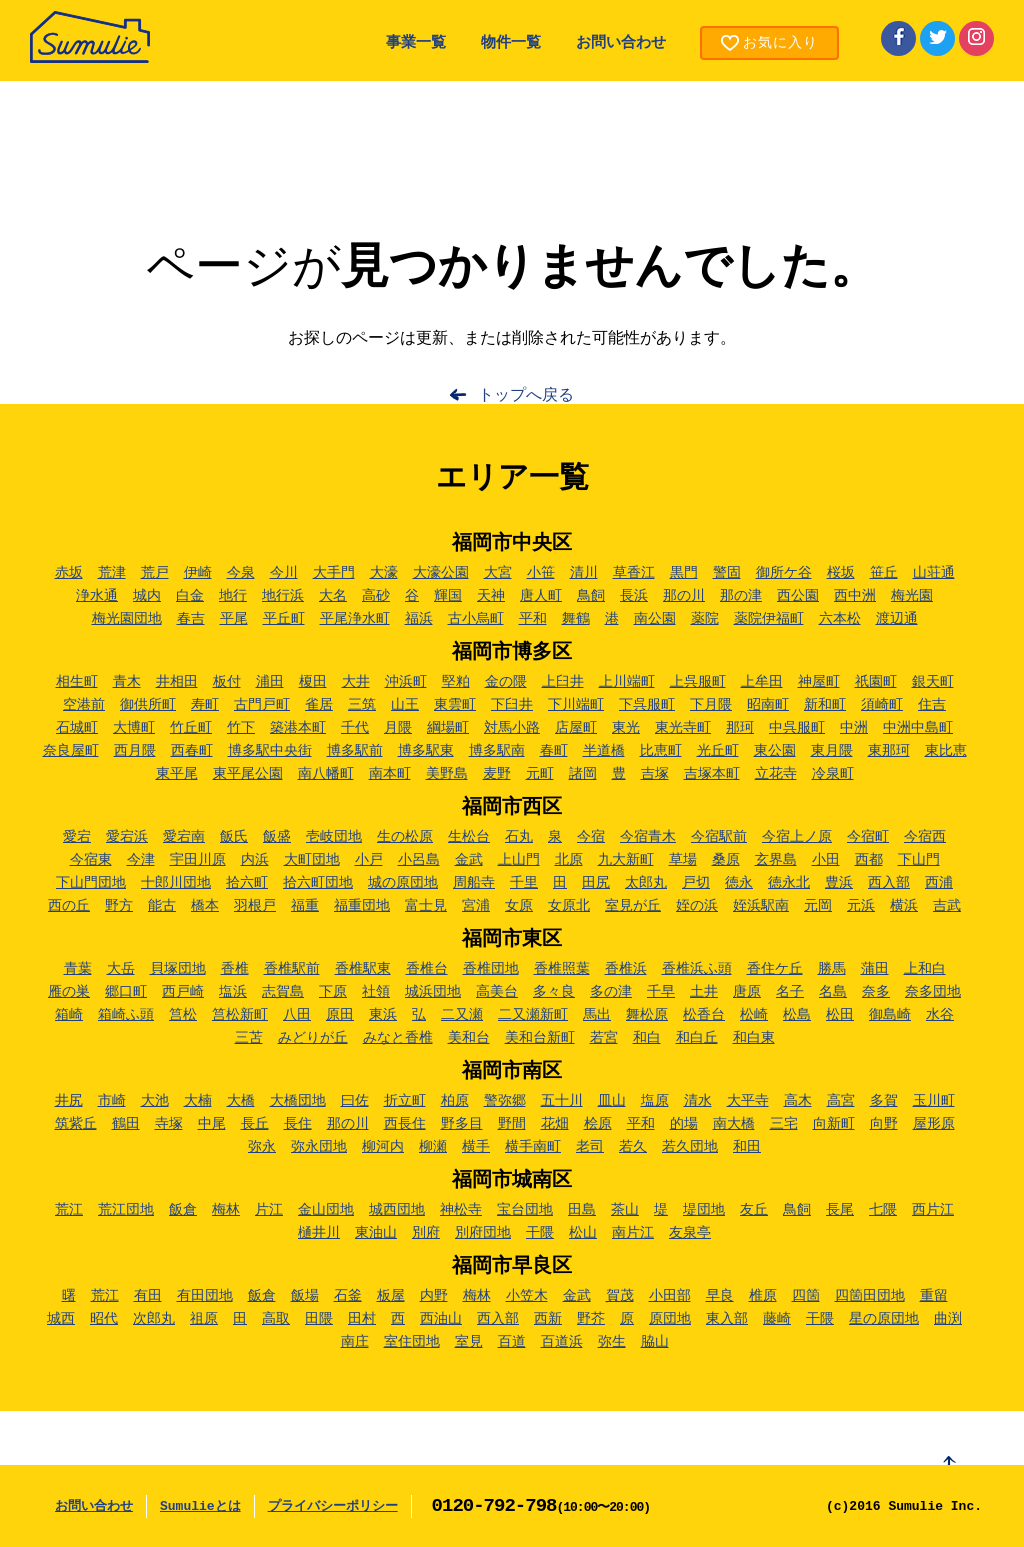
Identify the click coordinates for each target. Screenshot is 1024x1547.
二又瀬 (462, 1015)
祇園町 (876, 682)
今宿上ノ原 (797, 837)
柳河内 (383, 1147)
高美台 (497, 992)
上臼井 (563, 682)
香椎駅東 (363, 969)
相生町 (77, 682)
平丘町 (284, 619)
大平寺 (748, 1101)
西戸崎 (183, 992)
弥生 (612, 1342)
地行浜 (283, 596)
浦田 (270, 682)
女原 (519, 906)
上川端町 (627, 682)
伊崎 (198, 573)
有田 (148, 1296)
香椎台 (427, 969)
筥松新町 (240, 1015)
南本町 (390, 774)
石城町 (77, 728)
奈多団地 (933, 992)
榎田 (313, 682)
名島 (833, 992)
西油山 (441, 1319)
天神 (491, 596)
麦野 (497, 774)
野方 (119, 906)
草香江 (634, 573)
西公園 (798, 596)
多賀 (884, 1101)
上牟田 (762, 682)
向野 (884, 1124)
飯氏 (234, 837)
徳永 (739, 883)
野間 (512, 1124)
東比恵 (946, 751)
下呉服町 (647, 705)
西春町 (192, 751)
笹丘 (884, 573)
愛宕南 (184, 837)
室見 (469, 1342)
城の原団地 (403, 883)
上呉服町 (698, 682)
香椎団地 (491, 969)
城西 (61, 1319)
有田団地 (205, 1296)
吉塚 (655, 774)
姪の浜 (697, 906)
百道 (512, 1342)
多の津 (611, 992)
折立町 (405, 1101)
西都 (869, 860)
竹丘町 (191, 728)
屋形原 (934, 1124)
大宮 (498, 573)
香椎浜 (626, 969)
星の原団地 (884, 1319)
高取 (276, 1319)
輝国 (448, 596)
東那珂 (889, 751)
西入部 (889, 883)
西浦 (939, 883)
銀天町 (933, 682)
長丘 (255, 1124)
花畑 (555, 1124)
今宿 (591, 837)
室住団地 (412, 1342)
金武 (469, 860)
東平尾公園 (248, 774)
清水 (698, 1101)
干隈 (540, 1233)
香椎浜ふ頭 (697, 969)
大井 (356, 682)
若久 (633, 1147)
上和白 (925, 969)
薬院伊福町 (769, 619)
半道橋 (604, 751)
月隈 (398, 728)
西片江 (933, 1210)
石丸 (519, 837)
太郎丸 (646, 883)
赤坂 (69, 573)
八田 (297, 1015)
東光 (626, 728)
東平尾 (177, 774)
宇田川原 (198, 860)
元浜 (861, 906)
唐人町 (541, 596)
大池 (155, 1101)
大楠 (198, 1101)
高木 (798, 1101)
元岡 (818, 906)
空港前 (84, 705)
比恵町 (661, 751)
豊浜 (839, 883)
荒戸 (155, 573)
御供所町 (148, 705)
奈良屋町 (71, 751)
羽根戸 (255, 906)
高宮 (841, 1101)
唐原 (747, 992)
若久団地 (690, 1147)
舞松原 (647, 1015)
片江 (269, 1210)
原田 (340, 1015)
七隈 (883, 1210)
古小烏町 (476, 619)
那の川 (684, 596)
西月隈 (135, 751)
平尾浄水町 (355, 619)
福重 (305, 906)
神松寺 (461, 1210)
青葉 (78, 969)
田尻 (596, 883)
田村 (362, 1319)
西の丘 (69, 906)
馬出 (597, 1015)
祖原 (204, 1319)
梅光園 (912, 596)
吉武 (947, 906)
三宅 (784, 1124)
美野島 (447, 774)
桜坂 (841, 573)
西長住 (405, 1124)
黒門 (684, 573)
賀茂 (620, 1296)
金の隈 (506, 682)
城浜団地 (433, 992)
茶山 (625, 1210)
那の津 (741, 596)
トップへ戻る (526, 396)
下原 (333, 992)
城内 (147, 596)
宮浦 (476, 906)
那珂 (740, 728)
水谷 (940, 1015)
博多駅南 (497, 751)
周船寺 (474, 883)
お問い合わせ (621, 43)
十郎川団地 (176, 883)
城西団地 (397, 1210)
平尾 (234, 619)
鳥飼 (591, 596)
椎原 (763, 1296)
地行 (233, 596)
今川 (284, 573)
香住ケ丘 (775, 969)
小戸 (369, 860)
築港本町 (298, 728)
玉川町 (934, 1101)
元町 (540, 774)
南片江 (633, 1233)
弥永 (262, 1147)
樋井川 (319, 1233)
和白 (647, 1038)
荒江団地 (126, 1210)
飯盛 (277, 837)
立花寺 (776, 774)
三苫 (249, 1038)
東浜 (383, 1015)
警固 (727, 573)
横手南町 (533, 1147)
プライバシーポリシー (333, 1506)
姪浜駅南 (761, 906)
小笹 (541, 573)
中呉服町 (797, 728)
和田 (747, 1147)
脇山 (655, 1342)
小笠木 (527, 1296)
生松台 (469, 837)
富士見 (426, 906)
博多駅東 (426, 751)
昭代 (104, 1319)
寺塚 (169, 1124)
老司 (590, 1147)
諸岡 (583, 774)
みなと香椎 (398, 1038)
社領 (376, 992)
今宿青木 (648, 837)
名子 (790, 992)
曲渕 (948, 1319)
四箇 (806, 1296)
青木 (127, 682)
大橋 (241, 1101)
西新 (548, 1319)
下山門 (919, 860)
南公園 (655, 619)
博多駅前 (355, 751)
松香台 (704, 1015)
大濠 (384, 573)
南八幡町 (326, 774)
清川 (584, 573)
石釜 (348, 1296)
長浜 (634, 596)
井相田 (177, 682)
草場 (683, 860)
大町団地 (312, 860)
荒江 (69, 1210)
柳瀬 (433, 1147)
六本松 (840, 619)
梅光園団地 (127, 619)
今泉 (241, 573)
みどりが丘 (313, 1038)
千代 (355, 728)
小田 (826, 860)
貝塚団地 (178, 969)
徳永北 (789, 883)
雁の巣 (69, 992)
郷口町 (126, 992)
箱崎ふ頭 (126, 1015)
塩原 (655, 1101)
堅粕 (456, 682)
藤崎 (777, 1319)
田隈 (319, 1319)
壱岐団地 (334, 837)
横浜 (904, 906)
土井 (704, 992)
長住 (298, 1124)
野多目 (462, 1124)
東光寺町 (683, 728)
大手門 (334, 573)
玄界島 (776, 860)
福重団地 (362, 906)
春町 (554, 751)
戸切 (696, 883)
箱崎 (69, 1015)
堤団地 (704, 1210)
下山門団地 (91, 883)
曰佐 (355, 1101)
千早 (661, 992)
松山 (583, 1233)
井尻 (69, 1101)
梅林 (226, 1210)
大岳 (121, 969)
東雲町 (455, 705)
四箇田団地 (870, 1296)
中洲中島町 (918, 728)
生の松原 (405, 837)
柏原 (455, 1101)
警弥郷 (505, 1101)
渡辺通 (897, 619)
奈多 (876, 992)
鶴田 (126, 1124)
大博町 (134, 728)
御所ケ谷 (784, 573)
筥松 (183, 1015)
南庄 (355, 1342)
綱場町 (448, 728)
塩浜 (233, 992)
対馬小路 (512, 728)
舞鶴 (576, 619)
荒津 (112, 573)
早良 (720, 1296)
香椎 (235, 969)
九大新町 (626, 860)
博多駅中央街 (270, 751)
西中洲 (855, 596)
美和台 (469, 1038)
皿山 (612, 1101)
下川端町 (576, 705)
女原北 (569, 906)
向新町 (834, 1124)
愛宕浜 (127, 837)
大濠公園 (441, 573)
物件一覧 (511, 43)
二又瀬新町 (533, 1015)
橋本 (205, 906)
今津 (141, 860)
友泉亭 (690, 1233)
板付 (227, 682)
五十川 (562, 1101)
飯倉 (183, 1210)
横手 (476, 1147)
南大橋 (734, 1124)
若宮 (604, 1038)
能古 (162, 906)
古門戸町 (262, 705)
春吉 (191, 619)
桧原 (598, 1124)
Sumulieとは (200, 1506)
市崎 (112, 1101)
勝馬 (832, 969)
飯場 (305, 1296)
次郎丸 (154, 1319)
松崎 (754, 1015)
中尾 (212, 1124)
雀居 (319, 705)
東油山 (376, 1233)
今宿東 (91, 860)
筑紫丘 (76, 1124)
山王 (405, 705)
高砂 (376, 596)
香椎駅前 (292, 969)
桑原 (726, 860)
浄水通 (97, 596)
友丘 (754, 1210)
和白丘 (697, 1038)
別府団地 (483, 1233)
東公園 (775, 751)
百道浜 (562, 1342)
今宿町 (868, 837)
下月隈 (711, 705)
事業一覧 (416, 43)
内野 (434, 1296)
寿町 (205, 705)
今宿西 (925, 837)
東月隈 (832, 751)
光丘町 (718, 751)
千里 (524, 883)
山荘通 (934, 573)
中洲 (854, 728)
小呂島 (419, 860)
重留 (934, 1296)
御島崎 (890, 1015)
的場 (684, 1124)
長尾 (840, 1210)
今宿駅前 (719, 837)
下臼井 (512, 705)
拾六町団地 (318, 883)
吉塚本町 (712, 774)
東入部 (727, 1319)
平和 (533, 619)
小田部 (670, 1296)
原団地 (670, 1319)
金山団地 (326, 1210)
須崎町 (882, 705)
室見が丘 (633, 906)
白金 (190, 596)
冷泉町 (833, 774)
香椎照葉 (562, 969)
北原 (569, 860)
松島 (797, 1015)
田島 (582, 1210)
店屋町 (576, 728)
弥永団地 (319, 1147)
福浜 (419, 619)
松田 (840, 1015)
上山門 (519, 860)
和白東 (754, 1038)
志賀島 (283, 992)
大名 (333, 596)
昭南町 (768, 705)
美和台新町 (540, 1038)
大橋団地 (298, 1101)
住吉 (932, 705)
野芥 (591, 1319)
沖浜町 (406, 682)
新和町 (825, 705)
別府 (426, 1233)
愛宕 (77, 837)
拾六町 (247, 883)
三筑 (362, 705)
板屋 (391, 1296)
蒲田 (875, 969)
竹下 (241, 728)
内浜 (255, 860)
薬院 (705, 619)
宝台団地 (525, 1210)
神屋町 (819, 682)
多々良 (554, 992)
